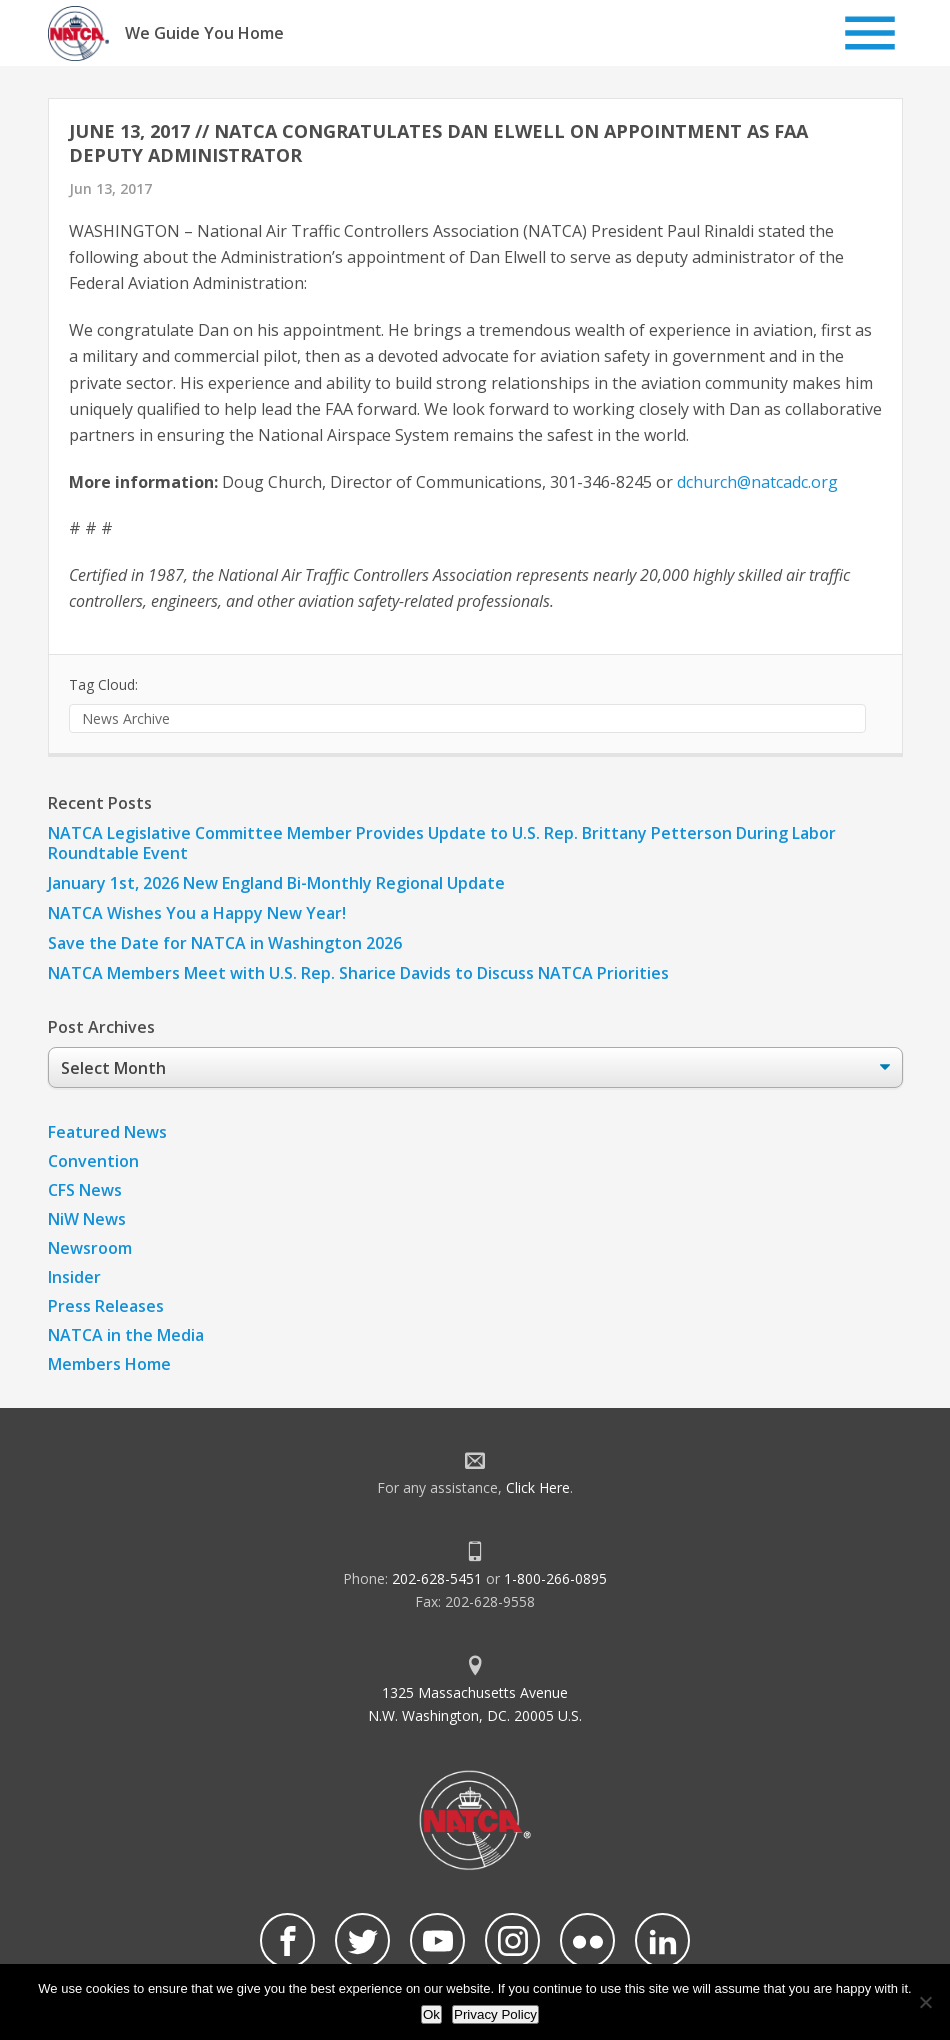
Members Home (109, 1364)
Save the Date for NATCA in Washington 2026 (225, 943)
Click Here (538, 1487)
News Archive (126, 718)
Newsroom (90, 1248)
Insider (74, 1277)
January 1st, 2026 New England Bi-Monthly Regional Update (276, 883)
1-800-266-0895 (555, 1578)
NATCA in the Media (126, 1335)
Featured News (107, 1132)
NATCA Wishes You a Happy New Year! (197, 913)
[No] (925, 2002)
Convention (93, 1161)
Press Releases (106, 1306)
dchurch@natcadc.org (757, 482)
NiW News (87, 1219)
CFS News (85, 1190)
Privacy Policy (495, 2014)
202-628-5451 (437, 1578)
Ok (431, 2014)
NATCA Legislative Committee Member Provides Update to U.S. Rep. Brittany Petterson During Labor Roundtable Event (442, 843)
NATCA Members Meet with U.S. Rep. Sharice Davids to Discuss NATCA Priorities (360, 973)
